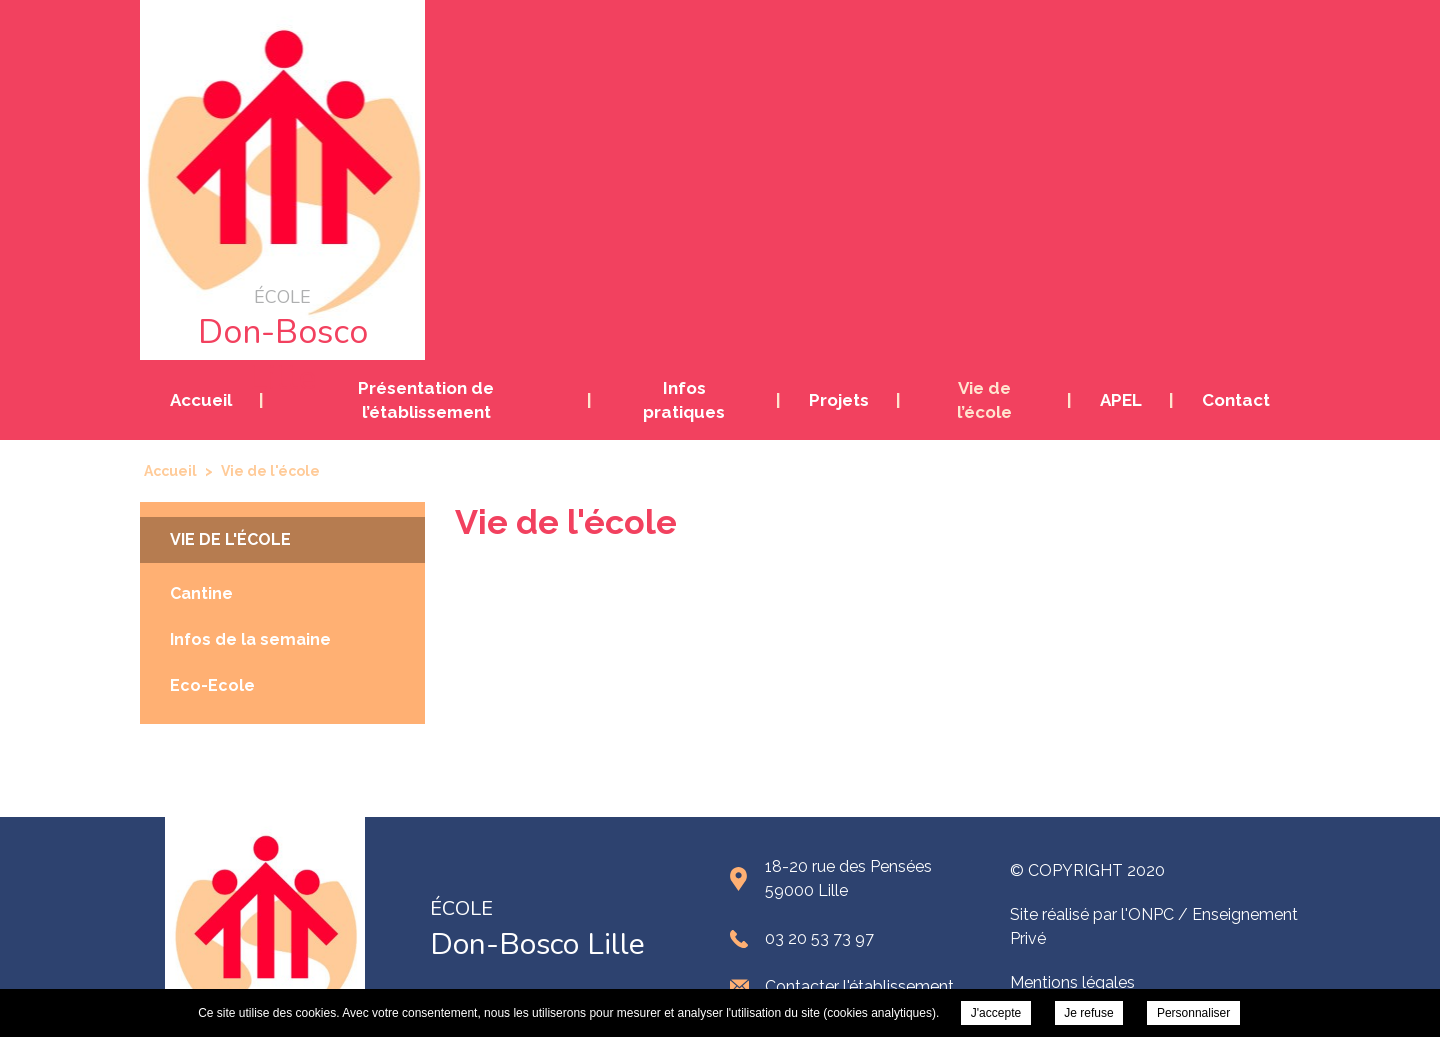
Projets (839, 400)
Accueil (201, 400)
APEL (1121, 400)
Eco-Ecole (212, 685)
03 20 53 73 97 (819, 938)
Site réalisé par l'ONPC (1092, 914)
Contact (1236, 400)
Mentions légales (1072, 982)
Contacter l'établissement (859, 986)
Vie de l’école (984, 400)
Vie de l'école (230, 539)
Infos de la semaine (250, 639)
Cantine (201, 593)
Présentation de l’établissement (426, 400)
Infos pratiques (684, 400)
